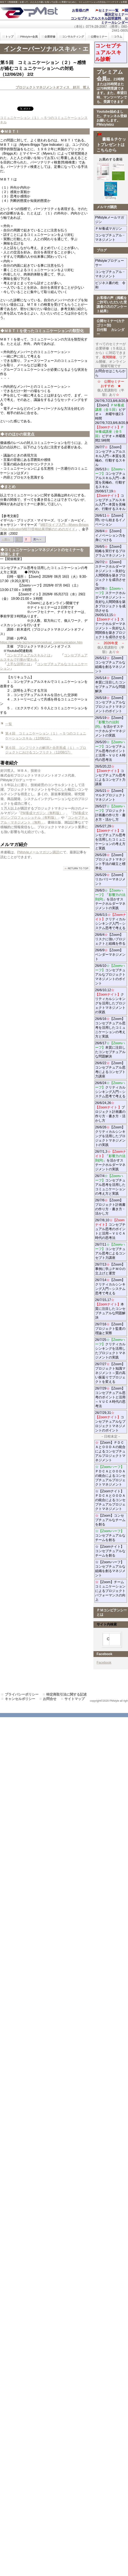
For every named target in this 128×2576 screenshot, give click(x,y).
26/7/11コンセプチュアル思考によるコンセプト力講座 (110, 1251)
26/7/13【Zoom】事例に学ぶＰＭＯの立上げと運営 (110, 1269)
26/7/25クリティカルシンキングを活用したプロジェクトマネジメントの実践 (110, 1348)
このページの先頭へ (76, 868)
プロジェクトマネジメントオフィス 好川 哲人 (53, 87)
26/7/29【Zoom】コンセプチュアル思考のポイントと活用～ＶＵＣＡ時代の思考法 (110, 1397)
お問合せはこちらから (110, 373)
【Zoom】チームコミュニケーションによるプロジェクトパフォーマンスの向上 (110, 1590)
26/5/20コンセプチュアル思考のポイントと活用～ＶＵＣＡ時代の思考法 (110, 750)
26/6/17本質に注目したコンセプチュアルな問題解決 (110, 1049)
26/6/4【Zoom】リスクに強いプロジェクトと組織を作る (111, 939)
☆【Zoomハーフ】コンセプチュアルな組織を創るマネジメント (110, 1568)
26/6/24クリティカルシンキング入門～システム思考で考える (110, 1089)
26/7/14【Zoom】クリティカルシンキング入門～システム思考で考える (110, 1286)
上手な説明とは (18, 664)
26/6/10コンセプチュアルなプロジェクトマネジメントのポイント (110, 974)
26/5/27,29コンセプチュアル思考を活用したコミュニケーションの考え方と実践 (110, 837)
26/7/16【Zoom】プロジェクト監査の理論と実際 (110, 1328)
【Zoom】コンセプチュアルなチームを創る (110, 1520)
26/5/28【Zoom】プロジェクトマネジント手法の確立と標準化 (110, 861)
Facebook (104, 1662)
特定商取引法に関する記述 (66, 1694)
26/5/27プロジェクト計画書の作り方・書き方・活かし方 (110, 812)
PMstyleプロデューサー (111, 263)
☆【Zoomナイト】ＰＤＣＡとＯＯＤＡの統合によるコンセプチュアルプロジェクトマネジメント (110, 1500)
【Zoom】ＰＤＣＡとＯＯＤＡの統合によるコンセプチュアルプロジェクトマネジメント (110, 1451)
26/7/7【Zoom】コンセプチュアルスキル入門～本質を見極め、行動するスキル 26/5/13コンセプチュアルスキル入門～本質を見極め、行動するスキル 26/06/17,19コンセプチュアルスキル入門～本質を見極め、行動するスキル (110, 478)
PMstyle (29, 12)
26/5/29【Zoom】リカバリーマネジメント (110, 879)
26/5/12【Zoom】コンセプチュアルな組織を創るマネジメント (110, 664)
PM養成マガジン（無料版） (42, 813)
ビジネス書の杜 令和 (110, 285)
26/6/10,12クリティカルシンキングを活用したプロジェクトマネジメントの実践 (110, 1001)
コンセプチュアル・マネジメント (111, 237)
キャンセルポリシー (20, 1699)
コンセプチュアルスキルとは (29, 655)
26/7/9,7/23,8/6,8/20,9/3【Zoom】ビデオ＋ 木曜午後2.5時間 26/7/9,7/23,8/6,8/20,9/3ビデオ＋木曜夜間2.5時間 (111, 420)
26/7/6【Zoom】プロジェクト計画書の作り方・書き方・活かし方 (110, 1206)
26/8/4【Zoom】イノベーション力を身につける (110, 535)
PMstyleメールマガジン (111, 220)
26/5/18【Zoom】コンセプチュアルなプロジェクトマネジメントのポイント (110, 704)
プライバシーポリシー (22, 1694)
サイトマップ (74, 1699)
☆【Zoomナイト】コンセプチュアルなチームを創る (110, 1551)
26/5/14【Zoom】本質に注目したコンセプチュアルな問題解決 (110, 684)
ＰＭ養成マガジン (111, 228)
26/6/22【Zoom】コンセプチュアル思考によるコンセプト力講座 (110, 1069)
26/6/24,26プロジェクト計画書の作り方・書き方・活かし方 (110, 1111)
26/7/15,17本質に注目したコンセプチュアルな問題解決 (110, 1308)
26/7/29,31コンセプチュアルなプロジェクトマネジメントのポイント (110, 1421)
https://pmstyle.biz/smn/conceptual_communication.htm (41, 642)
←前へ (5, 539)
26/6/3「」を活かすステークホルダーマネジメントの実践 (110, 899)
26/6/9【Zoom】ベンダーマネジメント (110, 954)
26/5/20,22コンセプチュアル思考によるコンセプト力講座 (110, 775)
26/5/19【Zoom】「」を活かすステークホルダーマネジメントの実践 (110, 726)
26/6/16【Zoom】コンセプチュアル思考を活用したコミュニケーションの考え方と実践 (110, 1027)
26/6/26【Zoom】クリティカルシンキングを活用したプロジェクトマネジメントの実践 (110, 1136)
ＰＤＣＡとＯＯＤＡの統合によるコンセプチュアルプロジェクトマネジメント (110, 1475)
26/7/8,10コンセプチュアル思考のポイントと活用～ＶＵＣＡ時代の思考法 (110, 1229)
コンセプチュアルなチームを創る (110, 1535)
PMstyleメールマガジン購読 (38, 852)
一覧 (8, 724)
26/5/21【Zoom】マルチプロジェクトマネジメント (110, 795)
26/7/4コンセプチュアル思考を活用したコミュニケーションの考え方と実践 (110, 1184)
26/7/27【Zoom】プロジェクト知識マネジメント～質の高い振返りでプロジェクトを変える (110, 1372)
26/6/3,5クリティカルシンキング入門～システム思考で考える (110, 921)
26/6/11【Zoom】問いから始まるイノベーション (110, 520)
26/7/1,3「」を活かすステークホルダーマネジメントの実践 (110, 1160)
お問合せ (49, 1699)
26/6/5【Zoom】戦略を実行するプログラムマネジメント (110, 551)
